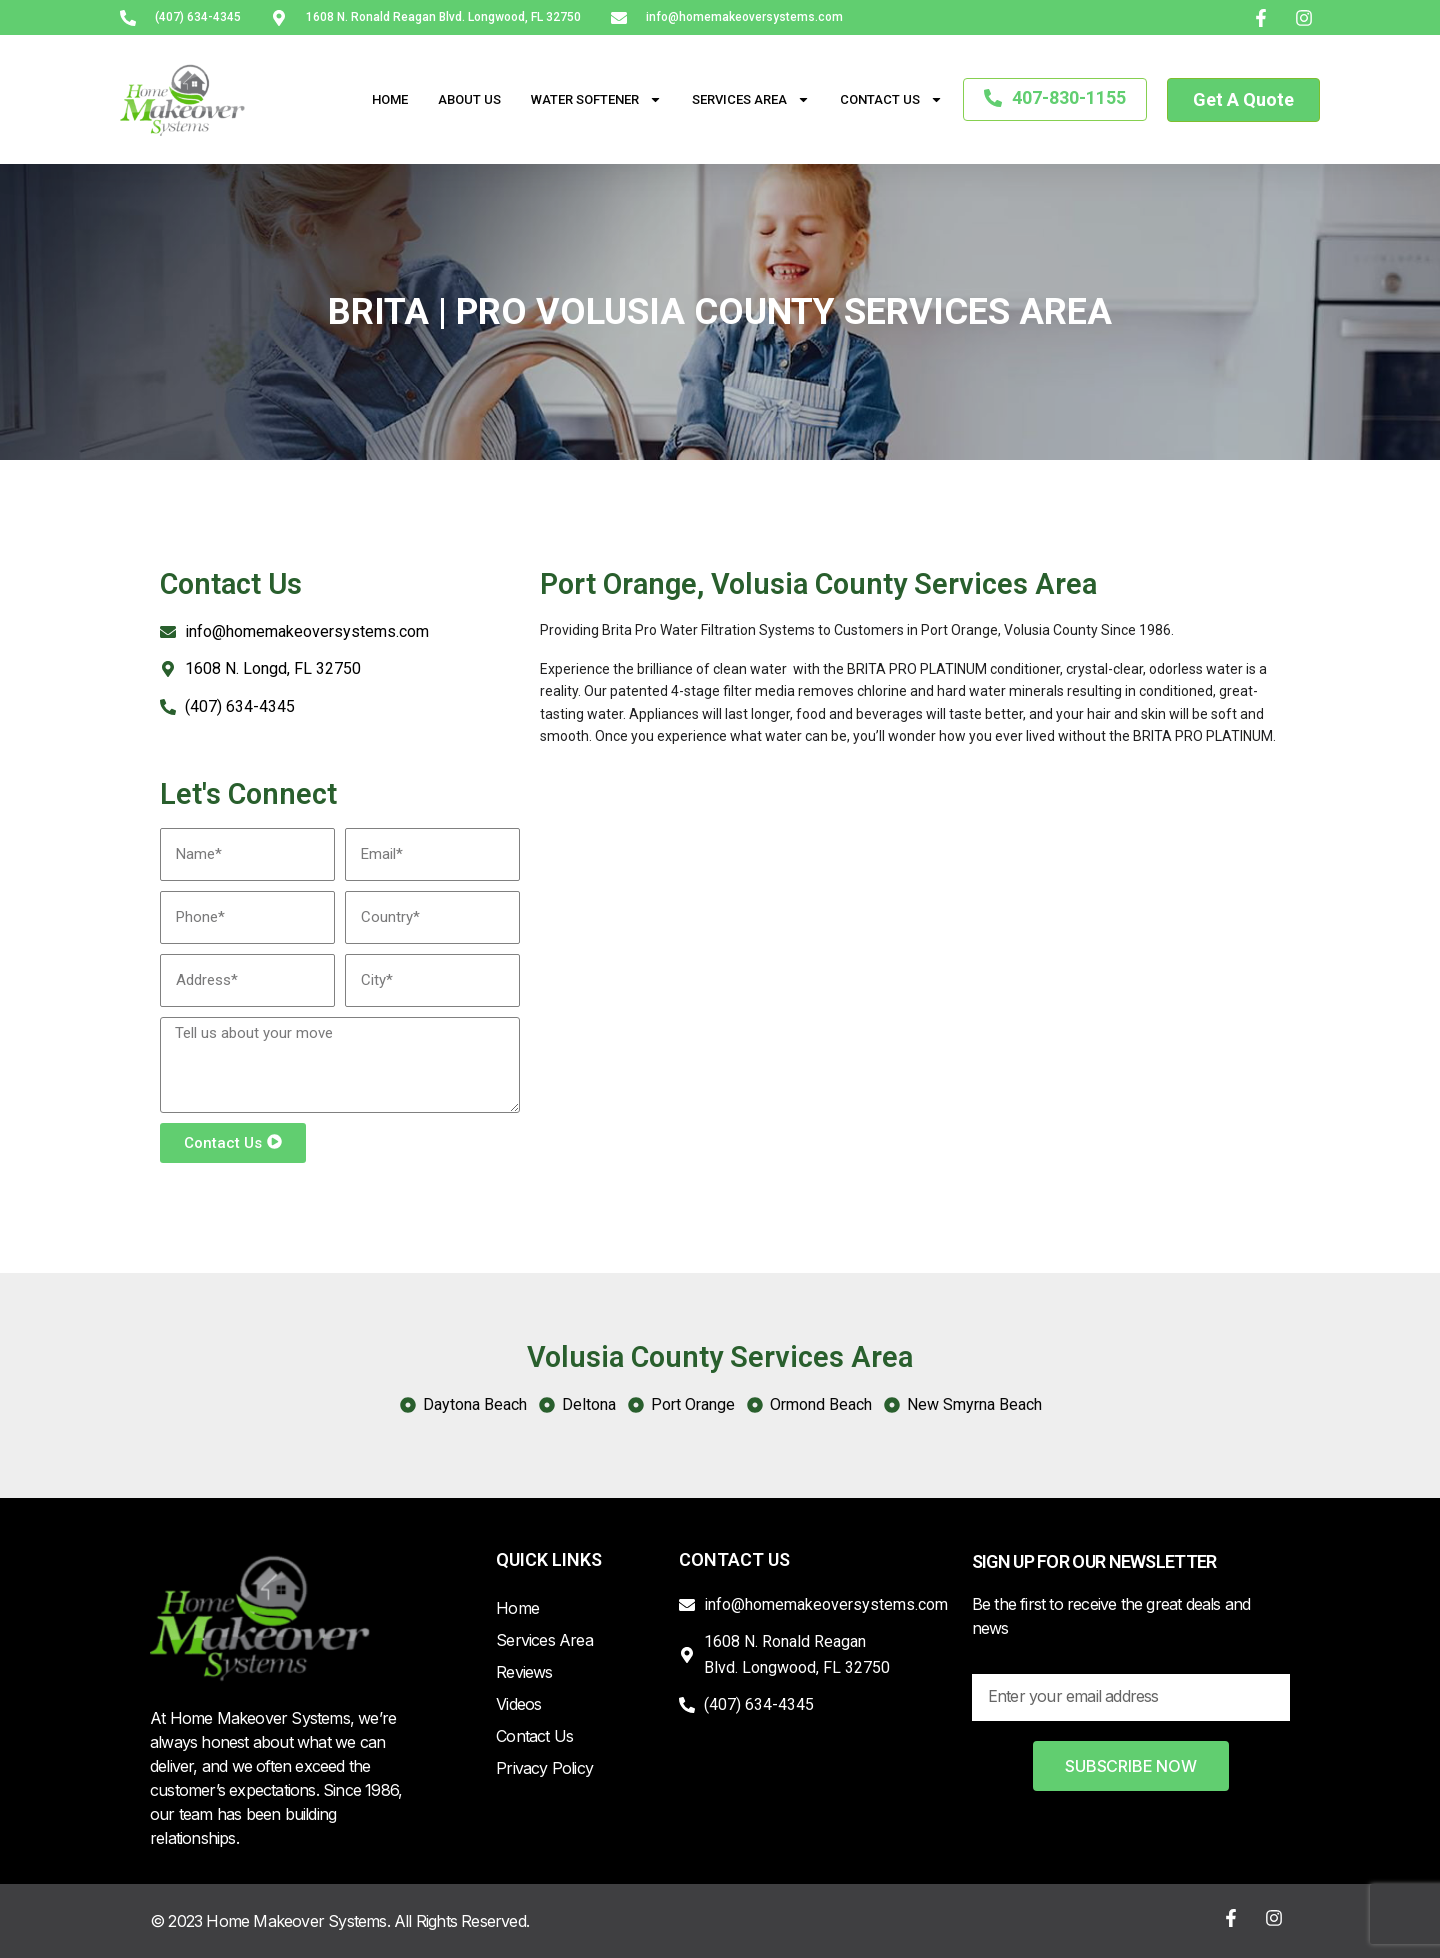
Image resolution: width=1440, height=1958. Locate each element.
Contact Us (891, 99)
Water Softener (596, 99)
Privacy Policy (544, 1768)
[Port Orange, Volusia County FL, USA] (910, 934)
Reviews (524, 1672)
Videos (518, 1704)
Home (390, 99)
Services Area (751, 99)
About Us (469, 99)
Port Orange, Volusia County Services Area (818, 584)
